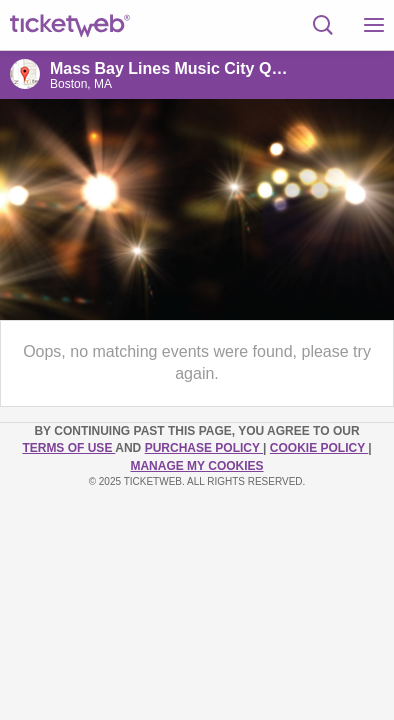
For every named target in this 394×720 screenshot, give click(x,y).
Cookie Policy (319, 448)
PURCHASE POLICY (204, 448)
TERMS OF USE (68, 448)
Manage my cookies (196, 466)
